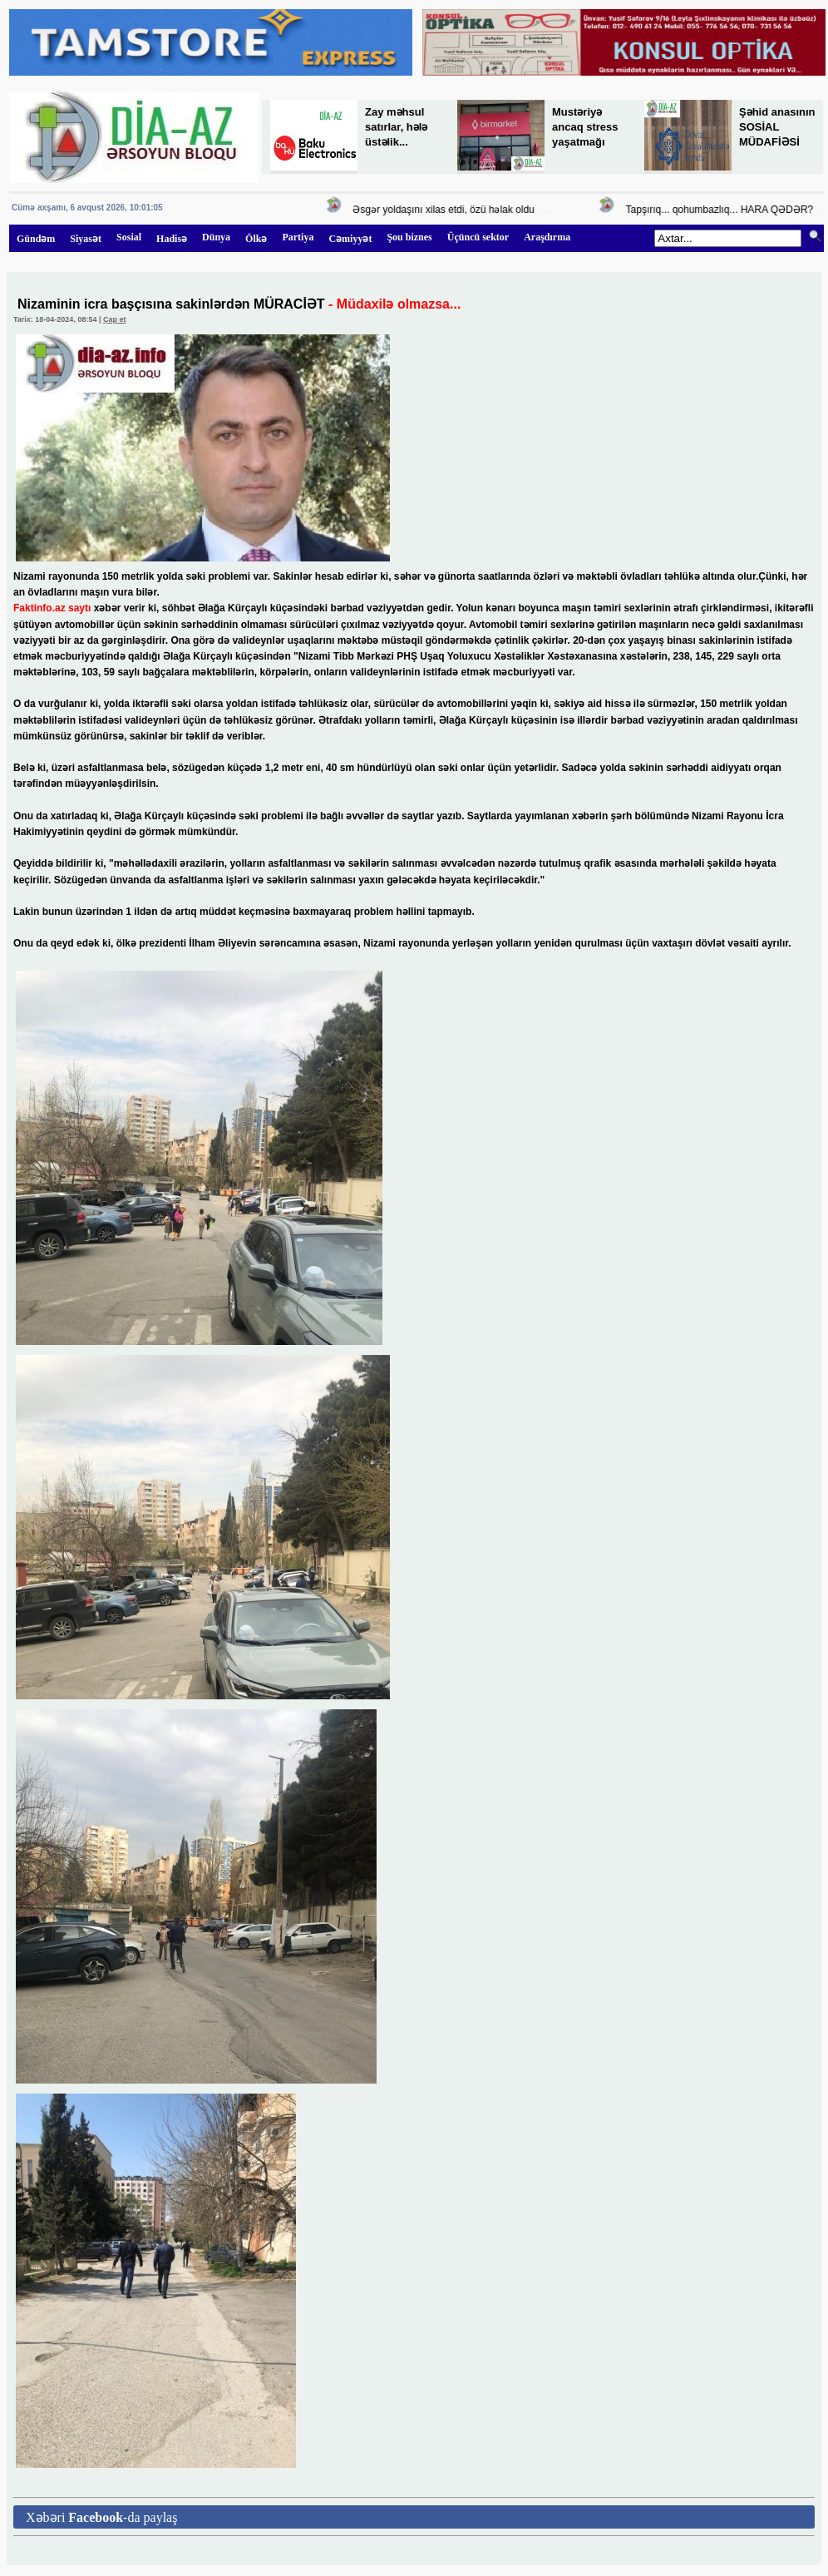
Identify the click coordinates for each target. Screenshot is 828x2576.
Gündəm (36, 239)
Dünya (216, 237)
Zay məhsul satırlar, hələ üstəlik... (396, 127)
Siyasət (85, 239)
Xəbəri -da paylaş (101, 2517)
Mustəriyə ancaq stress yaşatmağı (585, 127)
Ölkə (256, 239)
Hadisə (171, 239)
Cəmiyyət (350, 239)
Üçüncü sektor (478, 237)
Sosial (128, 237)
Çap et (114, 319)
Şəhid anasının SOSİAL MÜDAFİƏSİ (777, 127)
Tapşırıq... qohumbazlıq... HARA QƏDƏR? (722, 209)
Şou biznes (409, 237)
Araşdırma (547, 237)
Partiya (297, 237)
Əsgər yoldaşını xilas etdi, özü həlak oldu (446, 209)
